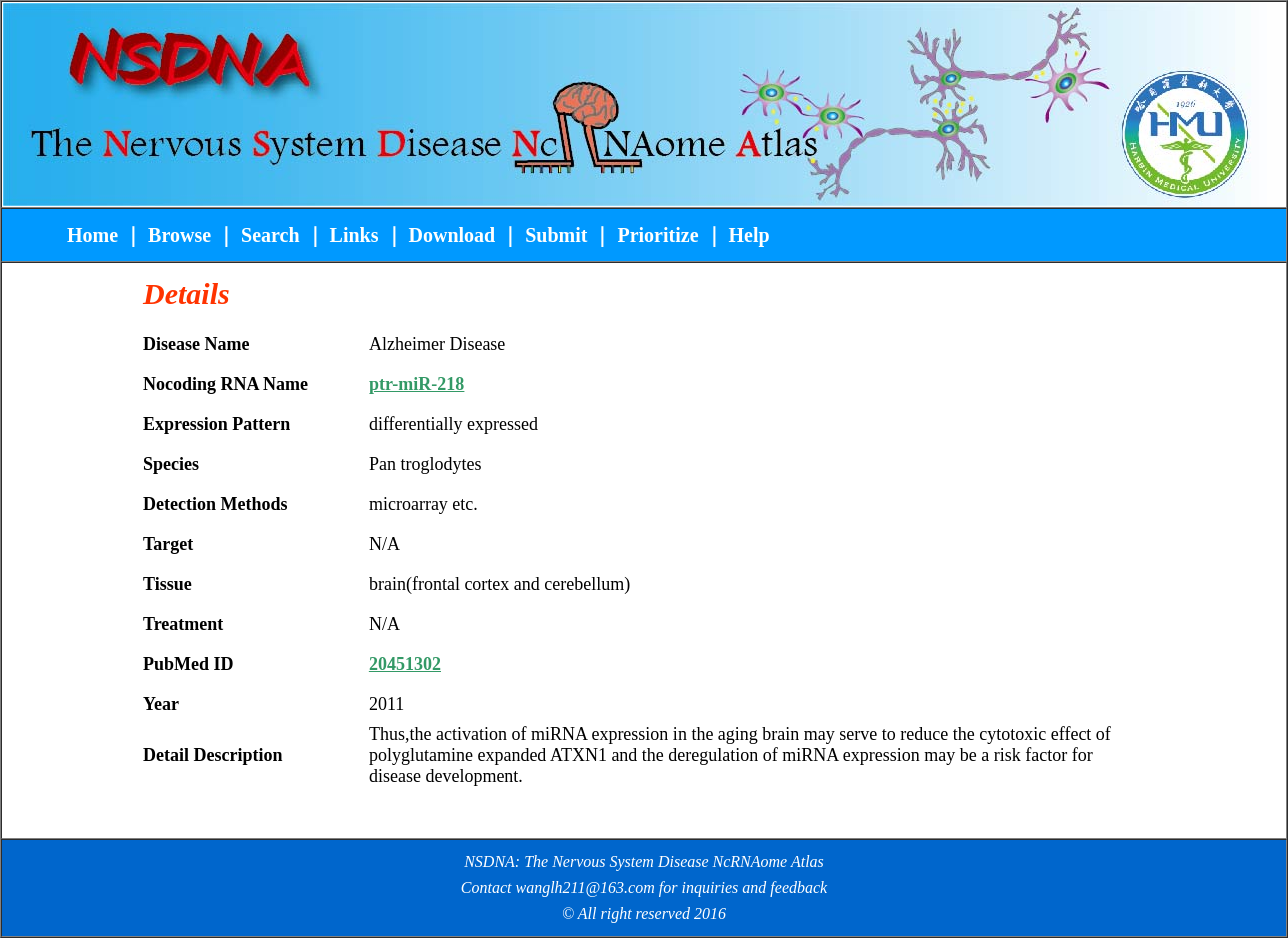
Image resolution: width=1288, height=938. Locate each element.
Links (354, 235)
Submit (556, 235)
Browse (179, 235)
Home (95, 235)
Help (749, 235)
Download (452, 235)
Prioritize (657, 235)
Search (268, 235)
